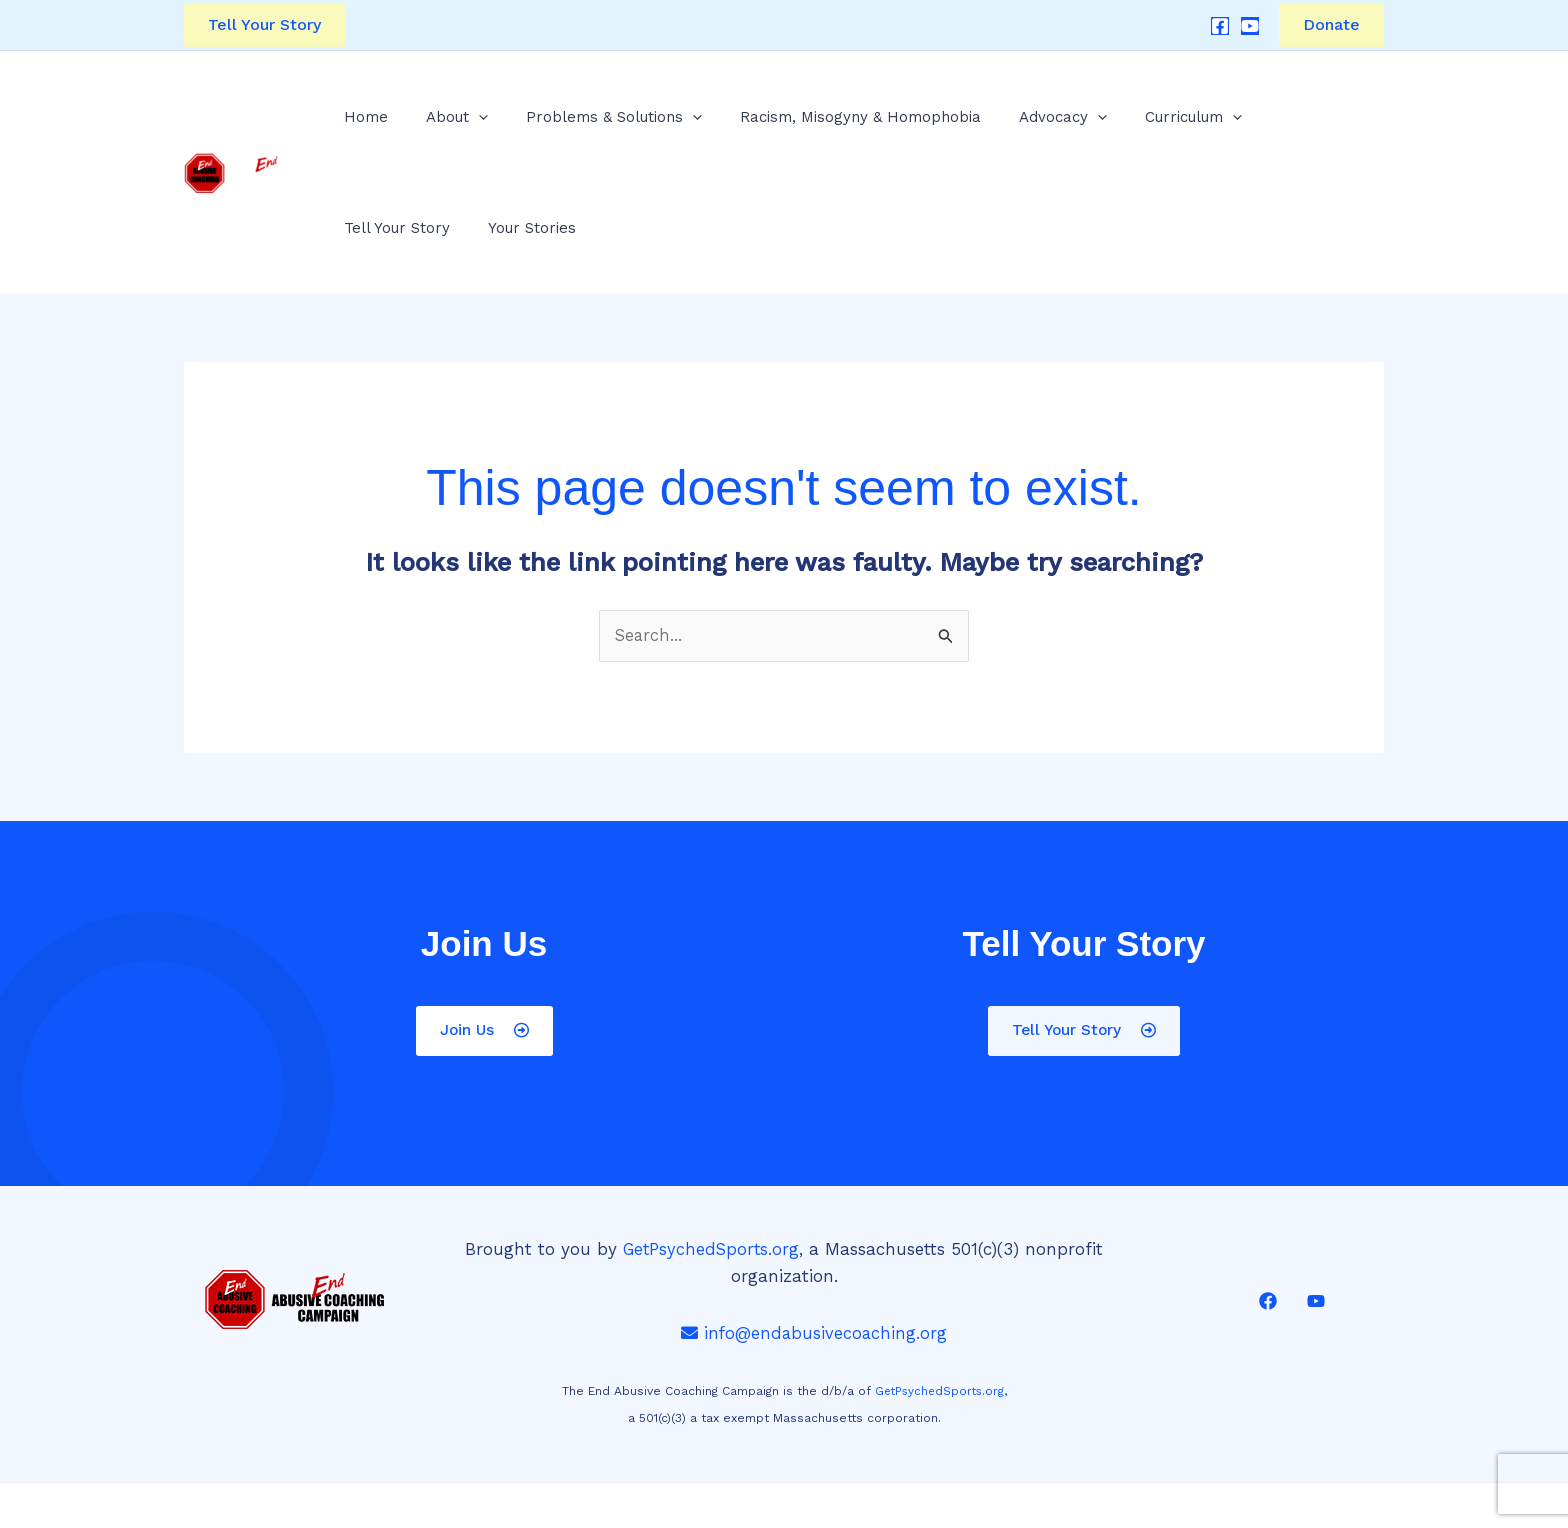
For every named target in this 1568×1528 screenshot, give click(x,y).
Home (362, 126)
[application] (452, 126)
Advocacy (971, 126)
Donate (1331, 24)
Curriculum (1079, 126)
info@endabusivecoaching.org (814, 1241)
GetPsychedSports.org (711, 1157)
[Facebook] (1220, 26)
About (431, 126)
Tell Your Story (1197, 126)
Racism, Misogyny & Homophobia (790, 126)
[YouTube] (1250, 26)
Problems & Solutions (566, 126)
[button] (264, 25)
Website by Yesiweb (937, 1484)
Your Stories (1310, 126)
